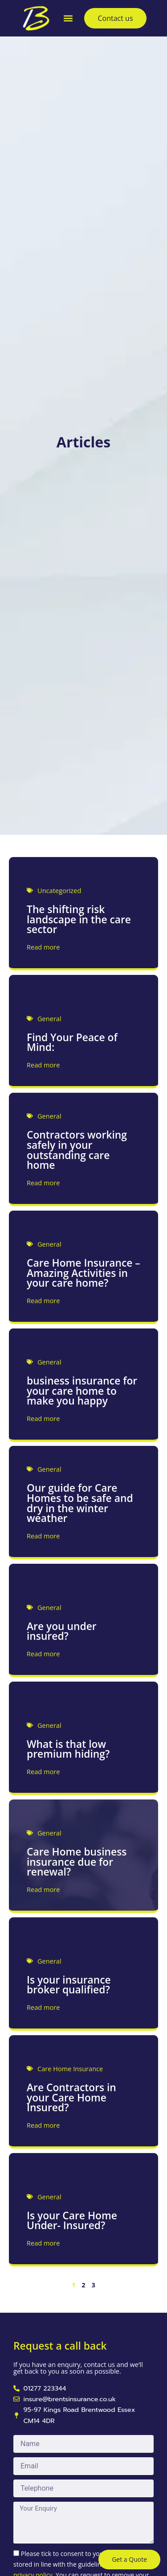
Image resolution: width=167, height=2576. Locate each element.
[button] (68, 18)
